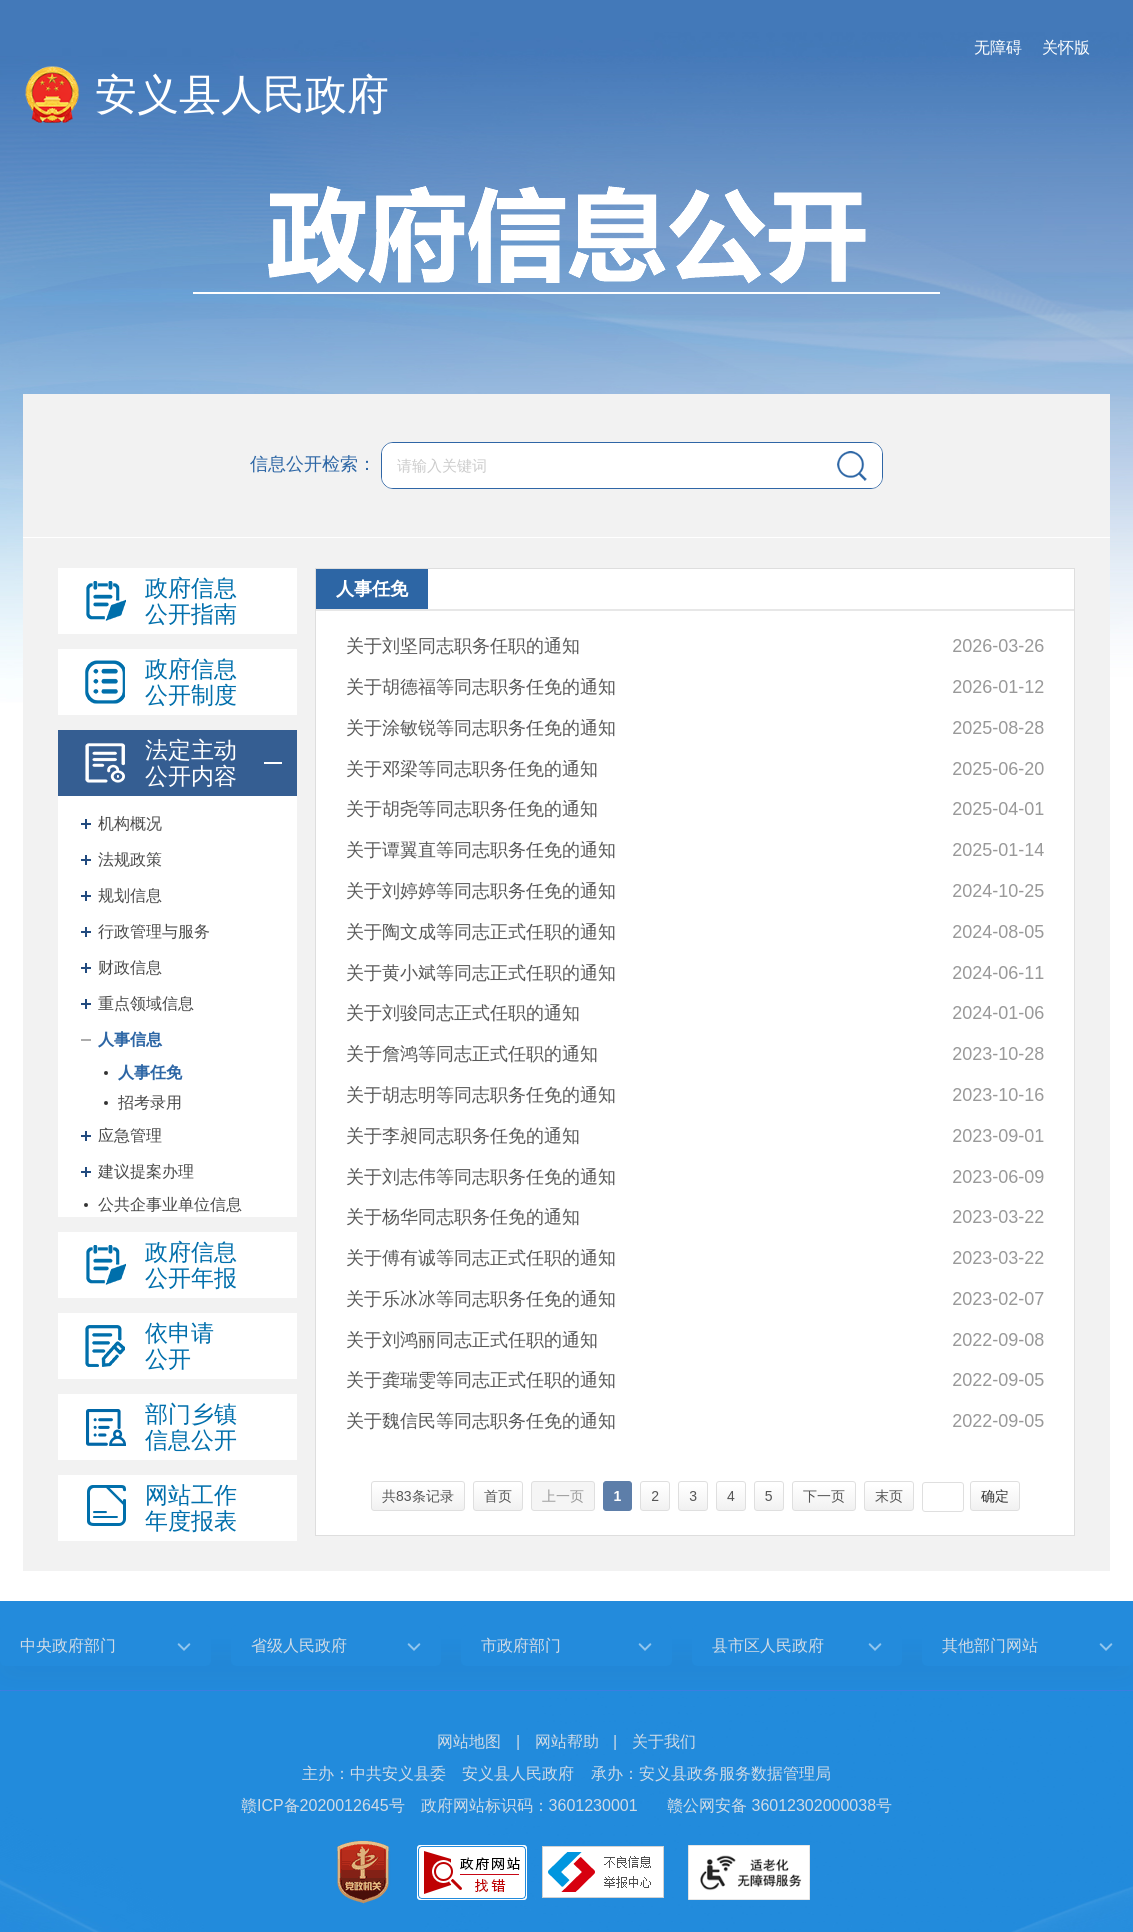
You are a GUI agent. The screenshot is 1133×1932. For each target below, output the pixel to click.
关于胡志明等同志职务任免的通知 (481, 1095)
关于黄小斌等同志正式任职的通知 (481, 973)
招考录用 (150, 1102)
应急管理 (130, 1135)
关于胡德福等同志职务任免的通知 (481, 687)
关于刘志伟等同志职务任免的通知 (481, 1177)
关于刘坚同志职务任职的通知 (463, 646)
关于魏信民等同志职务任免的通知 (481, 1421)
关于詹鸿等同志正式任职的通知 (472, 1054)
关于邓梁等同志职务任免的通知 (472, 769)
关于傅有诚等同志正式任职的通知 (481, 1258)
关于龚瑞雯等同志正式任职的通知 (481, 1380)
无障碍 (998, 47)
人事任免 (150, 1072)
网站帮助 (567, 1741)
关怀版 (1066, 47)
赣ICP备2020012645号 (323, 1805)
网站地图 (469, 1741)
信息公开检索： (313, 464)
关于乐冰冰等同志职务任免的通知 (481, 1299)
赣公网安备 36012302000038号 (779, 1805)
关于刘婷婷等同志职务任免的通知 (481, 891)
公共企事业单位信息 (170, 1204)
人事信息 (130, 1039)
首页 (498, 1496)
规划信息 (130, 895)
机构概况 (130, 823)
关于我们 (664, 1741)
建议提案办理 (146, 1171)
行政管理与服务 (154, 931)
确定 (995, 1496)
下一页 (824, 1496)
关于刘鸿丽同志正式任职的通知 (472, 1340)
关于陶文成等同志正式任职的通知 (481, 932)
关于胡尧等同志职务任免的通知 (472, 809)
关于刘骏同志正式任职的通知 (463, 1013)
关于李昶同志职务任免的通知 (463, 1136)
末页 (889, 1496)
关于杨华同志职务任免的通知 (463, 1217)
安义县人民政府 (242, 94)
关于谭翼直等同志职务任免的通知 (481, 850)
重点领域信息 (146, 1003)
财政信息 (130, 967)
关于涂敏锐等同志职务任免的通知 (481, 728)
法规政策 (130, 859)
